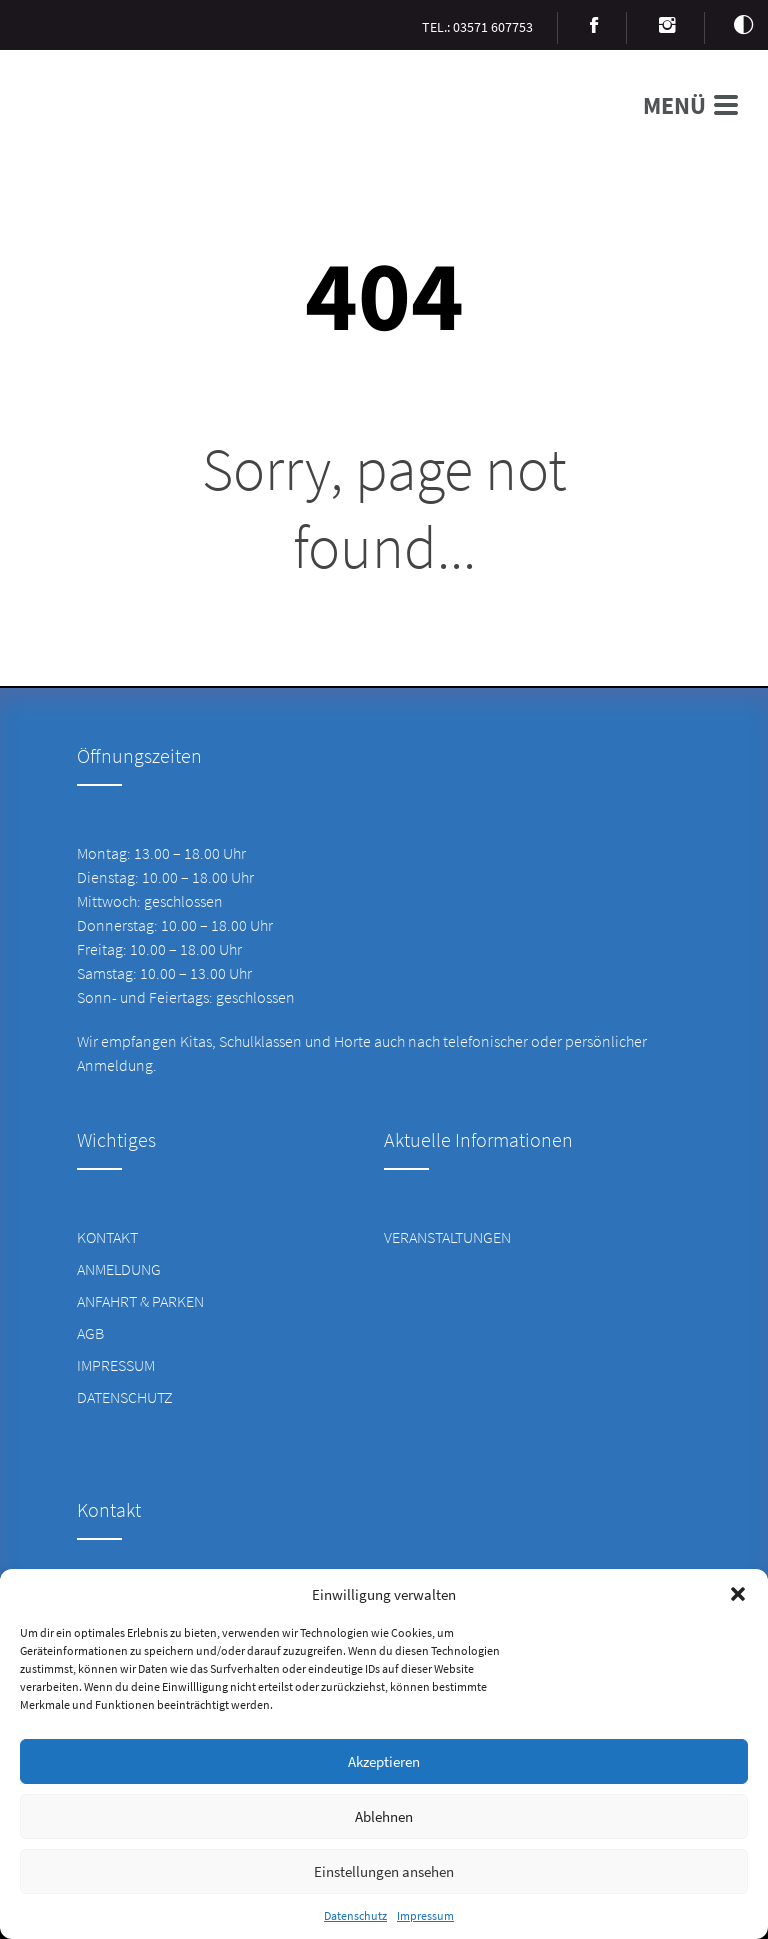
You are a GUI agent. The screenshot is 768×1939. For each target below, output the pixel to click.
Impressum (425, 1915)
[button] (738, 1594)
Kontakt (107, 1237)
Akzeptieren (384, 1761)
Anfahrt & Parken (140, 1301)
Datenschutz (355, 1915)
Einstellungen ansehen (384, 1871)
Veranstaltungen (447, 1237)
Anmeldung (119, 1269)
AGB (90, 1333)
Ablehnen (384, 1816)
